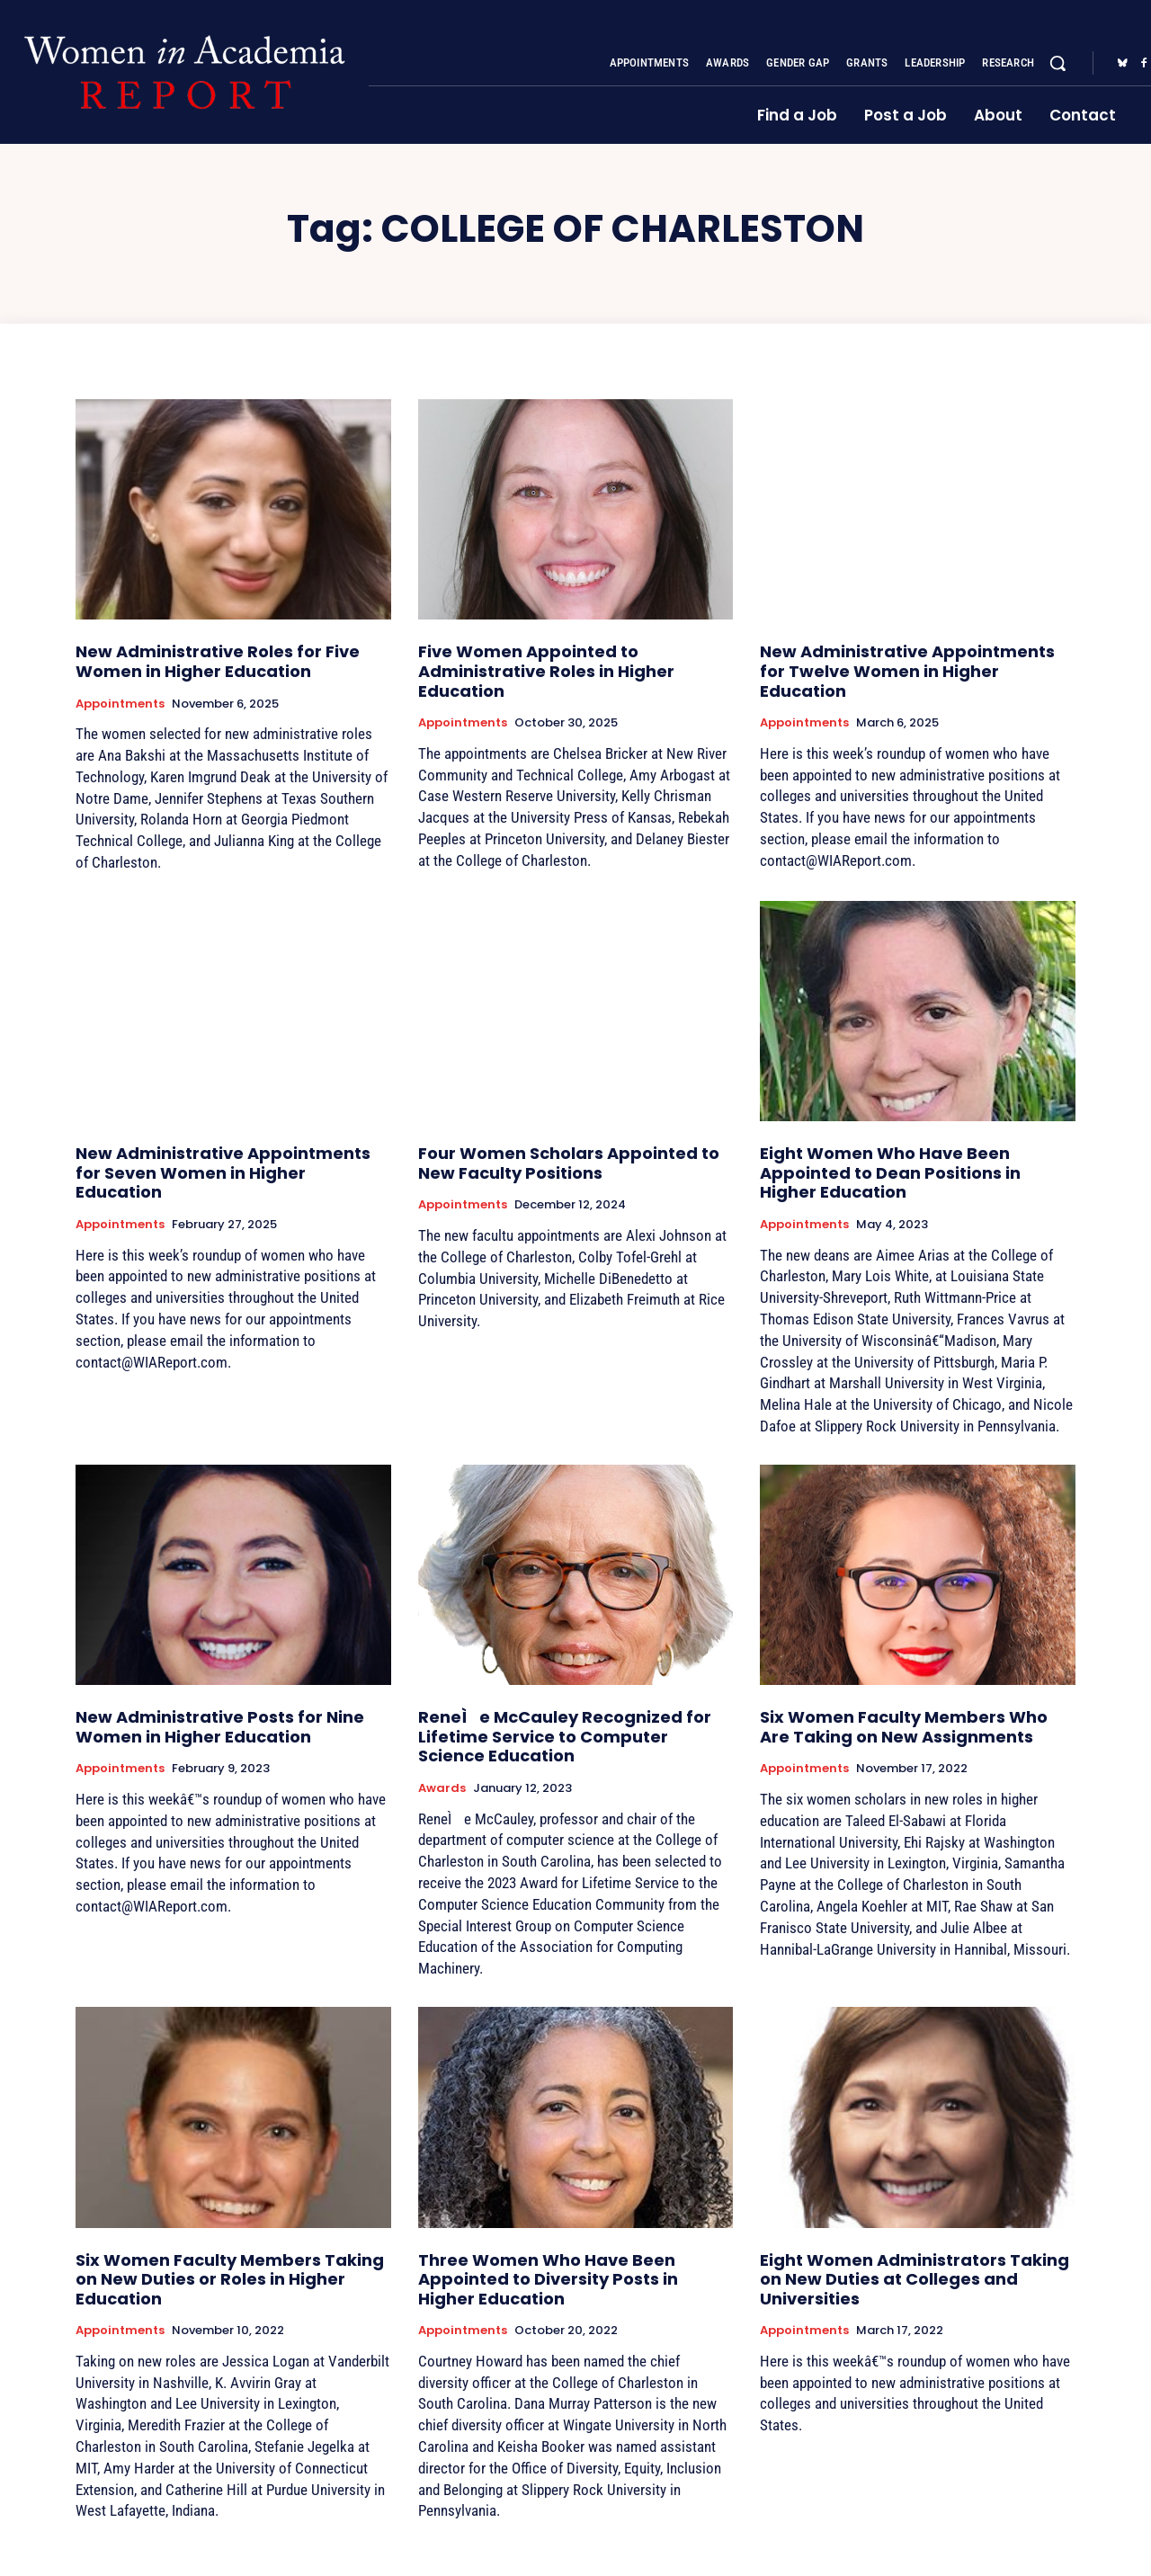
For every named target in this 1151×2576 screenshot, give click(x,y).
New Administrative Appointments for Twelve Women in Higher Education (907, 670)
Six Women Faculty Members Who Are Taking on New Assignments (904, 1727)
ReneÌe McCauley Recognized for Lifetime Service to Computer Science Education (564, 1736)
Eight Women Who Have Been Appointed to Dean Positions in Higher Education (890, 1172)
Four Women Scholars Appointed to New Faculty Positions (568, 1163)
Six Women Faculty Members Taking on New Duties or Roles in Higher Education (230, 2279)
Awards (442, 1788)
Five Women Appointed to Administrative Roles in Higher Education (546, 670)
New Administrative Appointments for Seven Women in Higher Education (223, 1172)
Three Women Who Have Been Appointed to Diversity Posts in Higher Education (548, 2279)
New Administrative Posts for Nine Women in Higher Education (220, 1727)
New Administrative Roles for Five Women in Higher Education (218, 661)
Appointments (120, 704)
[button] (1057, 63)
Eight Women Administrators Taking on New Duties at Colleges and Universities (914, 2279)
